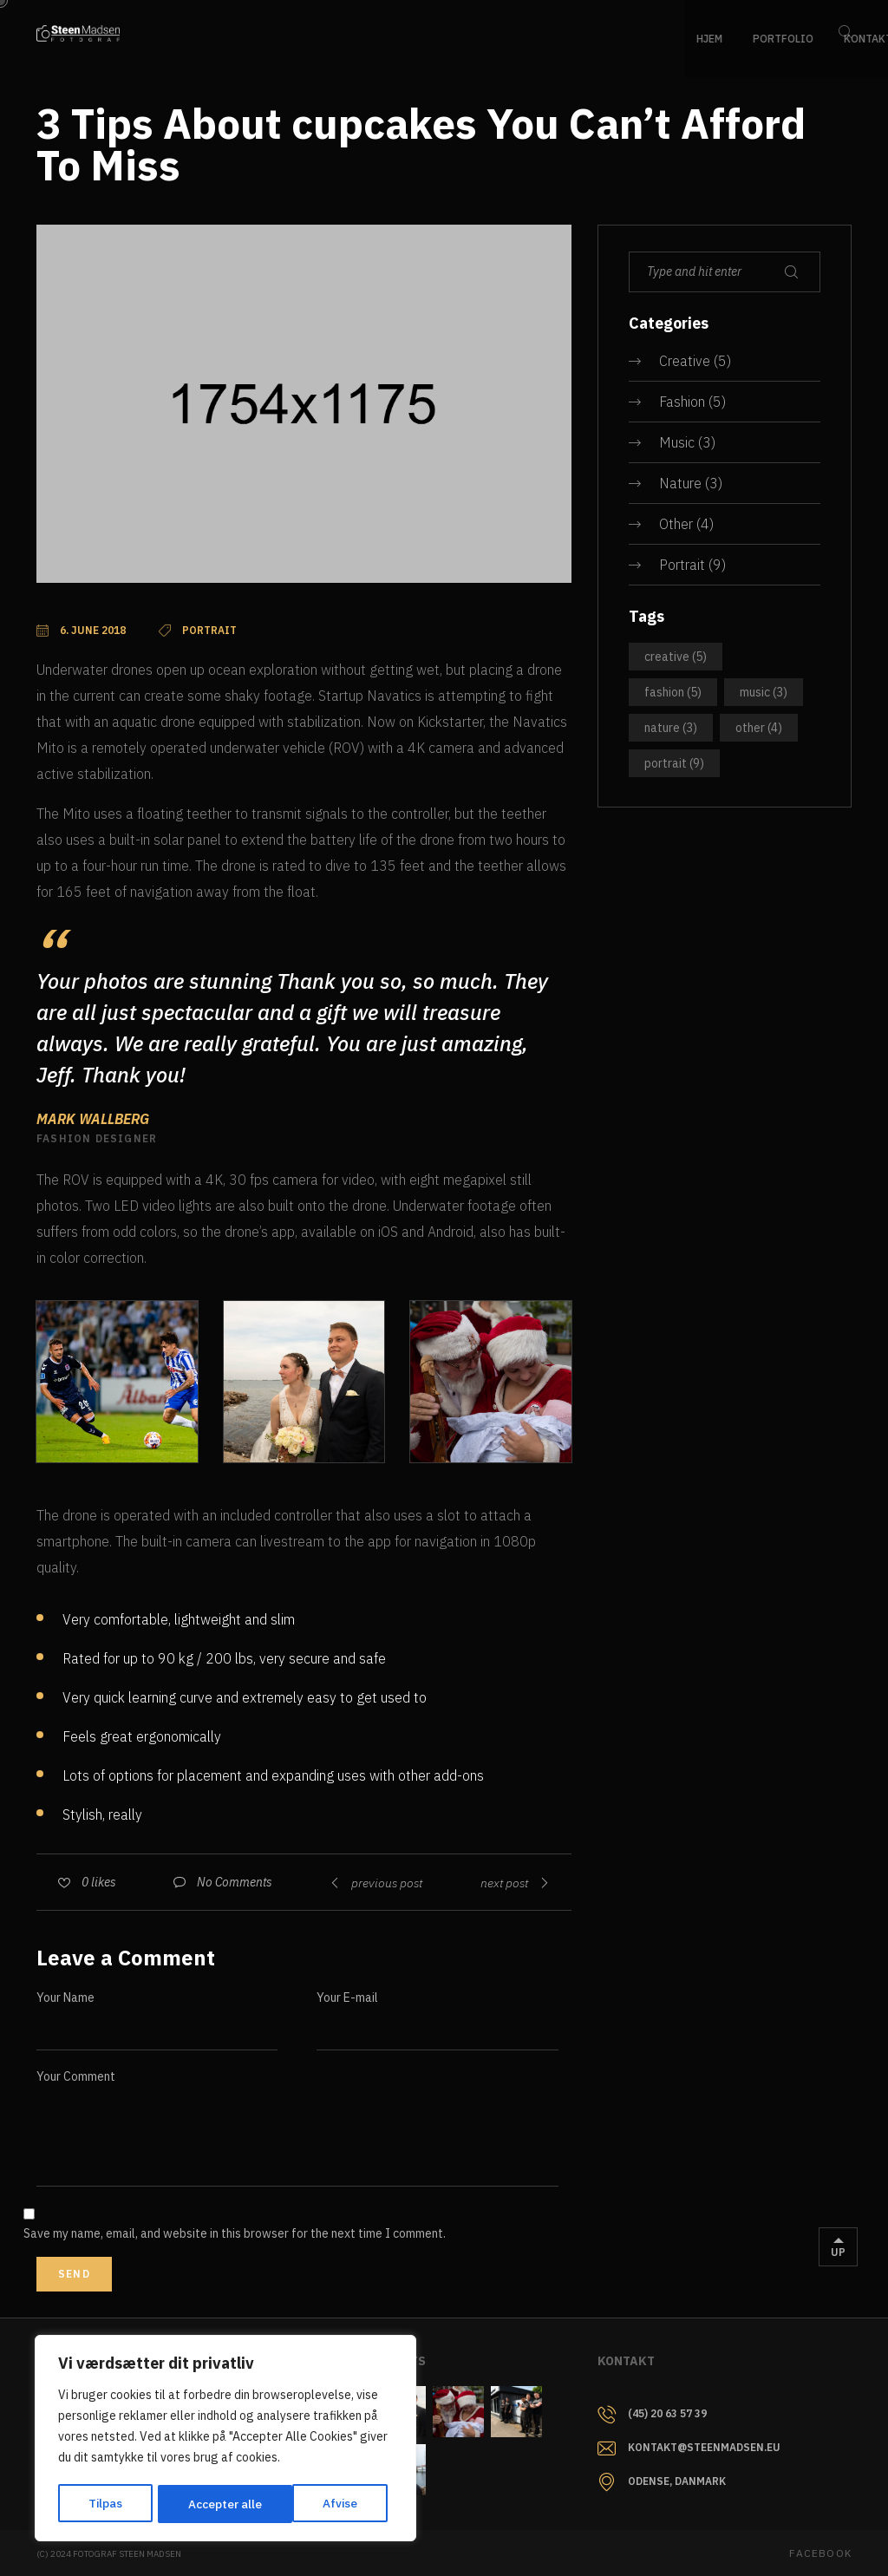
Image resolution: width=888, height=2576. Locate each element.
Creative (684, 360)
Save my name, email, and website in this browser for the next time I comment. (234, 2233)
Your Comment (75, 2076)
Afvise (205, 2504)
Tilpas (105, 2504)
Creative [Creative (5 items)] (675, 656)
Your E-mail (347, 1997)
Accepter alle (326, 2504)
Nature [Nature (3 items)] (670, 728)
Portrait (682, 564)
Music (677, 442)
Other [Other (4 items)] (758, 728)
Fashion (682, 401)
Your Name (65, 1997)
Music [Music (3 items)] (763, 692)
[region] (225, 2439)
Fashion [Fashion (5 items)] (673, 692)
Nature (680, 483)
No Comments (234, 1882)
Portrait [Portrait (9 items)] (674, 763)
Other (676, 524)
